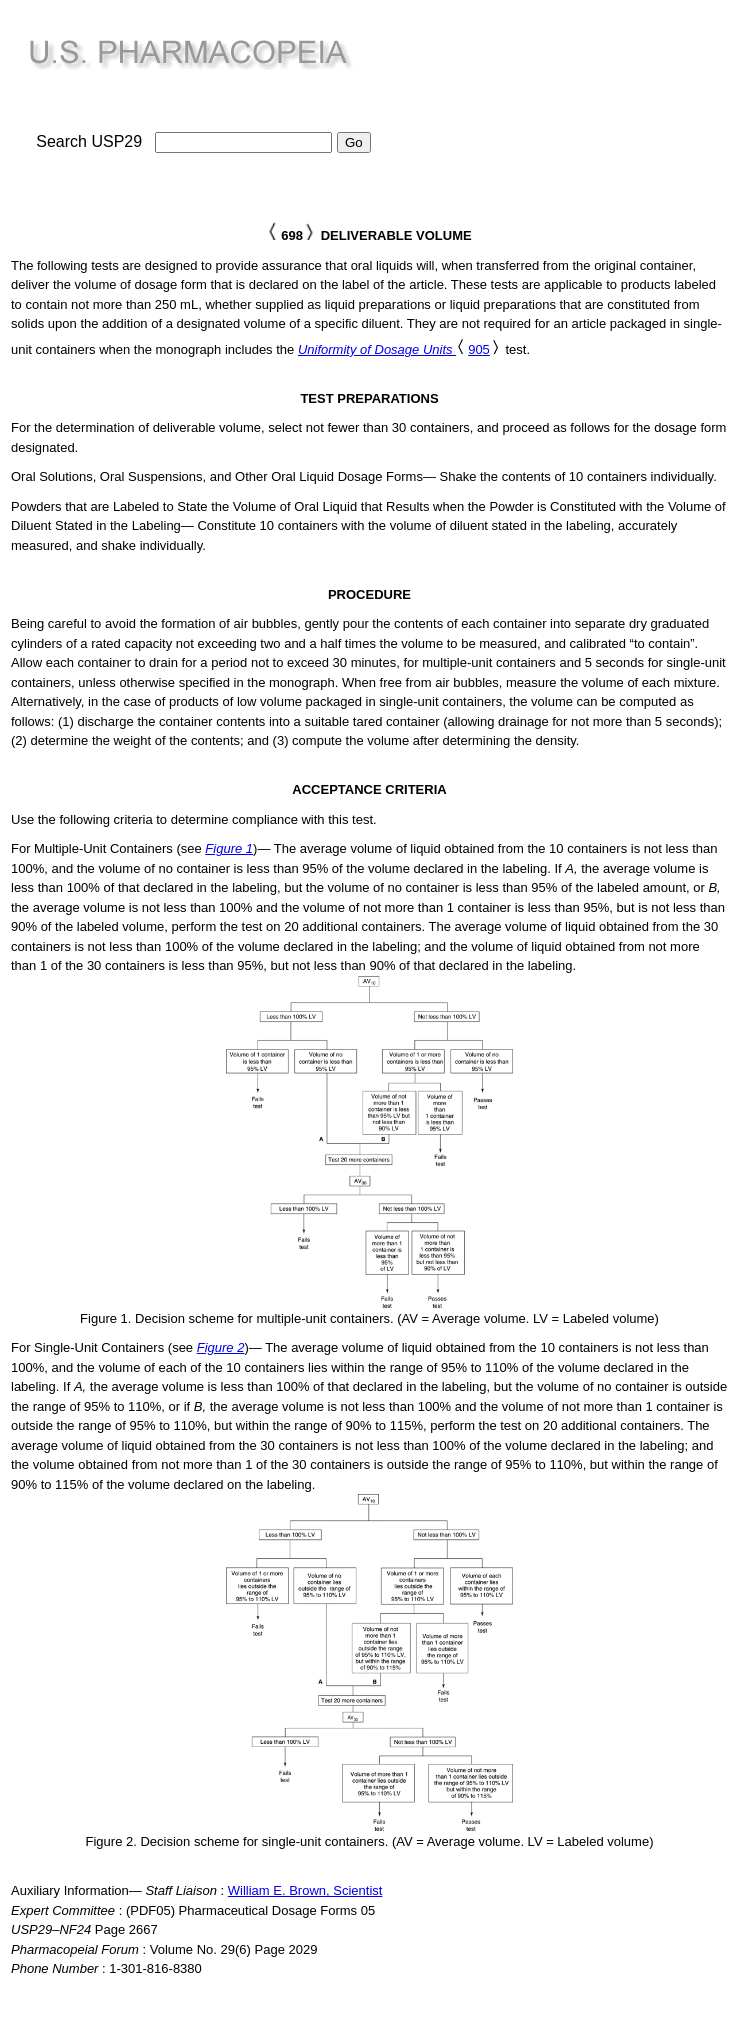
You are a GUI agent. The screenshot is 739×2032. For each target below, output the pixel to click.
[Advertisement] (567, 111)
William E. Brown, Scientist (305, 1890)
